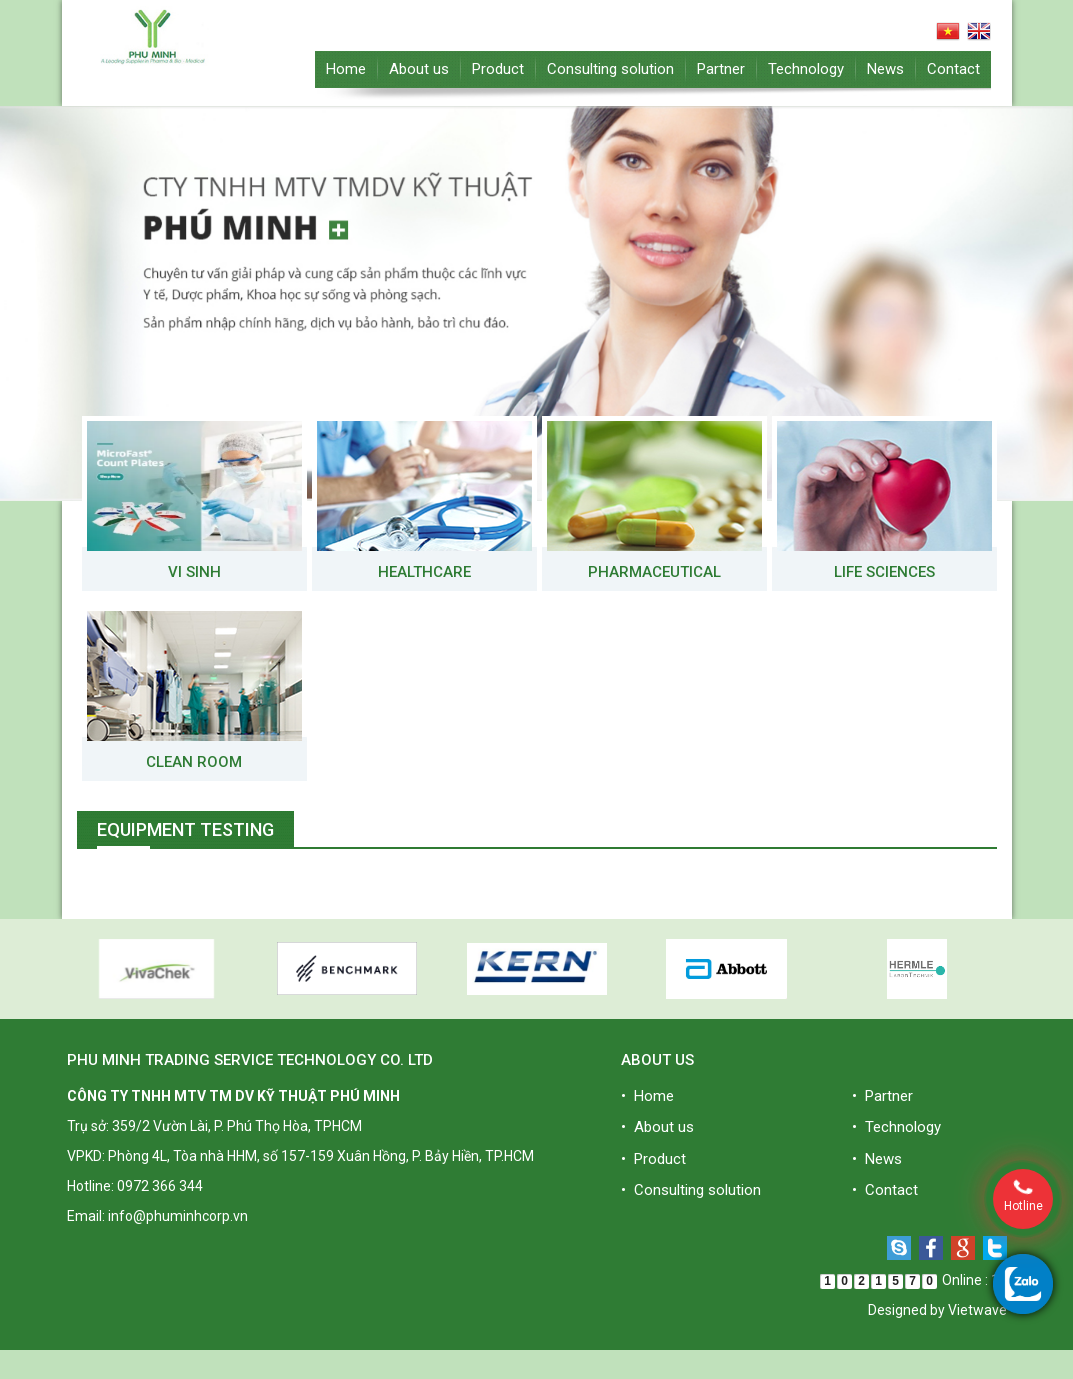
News (885, 69)
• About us (657, 1127)
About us (419, 69)
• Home (647, 1096)
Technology (806, 69)
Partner (721, 69)
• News (877, 1159)
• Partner (882, 1096)
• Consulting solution (691, 1190)
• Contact (885, 1190)
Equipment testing (185, 829)
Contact (953, 69)
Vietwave (977, 1310)
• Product (653, 1159)
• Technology (896, 1127)
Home (346, 69)
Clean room (194, 762)
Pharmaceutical (654, 572)
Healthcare (424, 572)
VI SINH (194, 572)
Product (498, 69)
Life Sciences (884, 572)
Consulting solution (610, 69)
